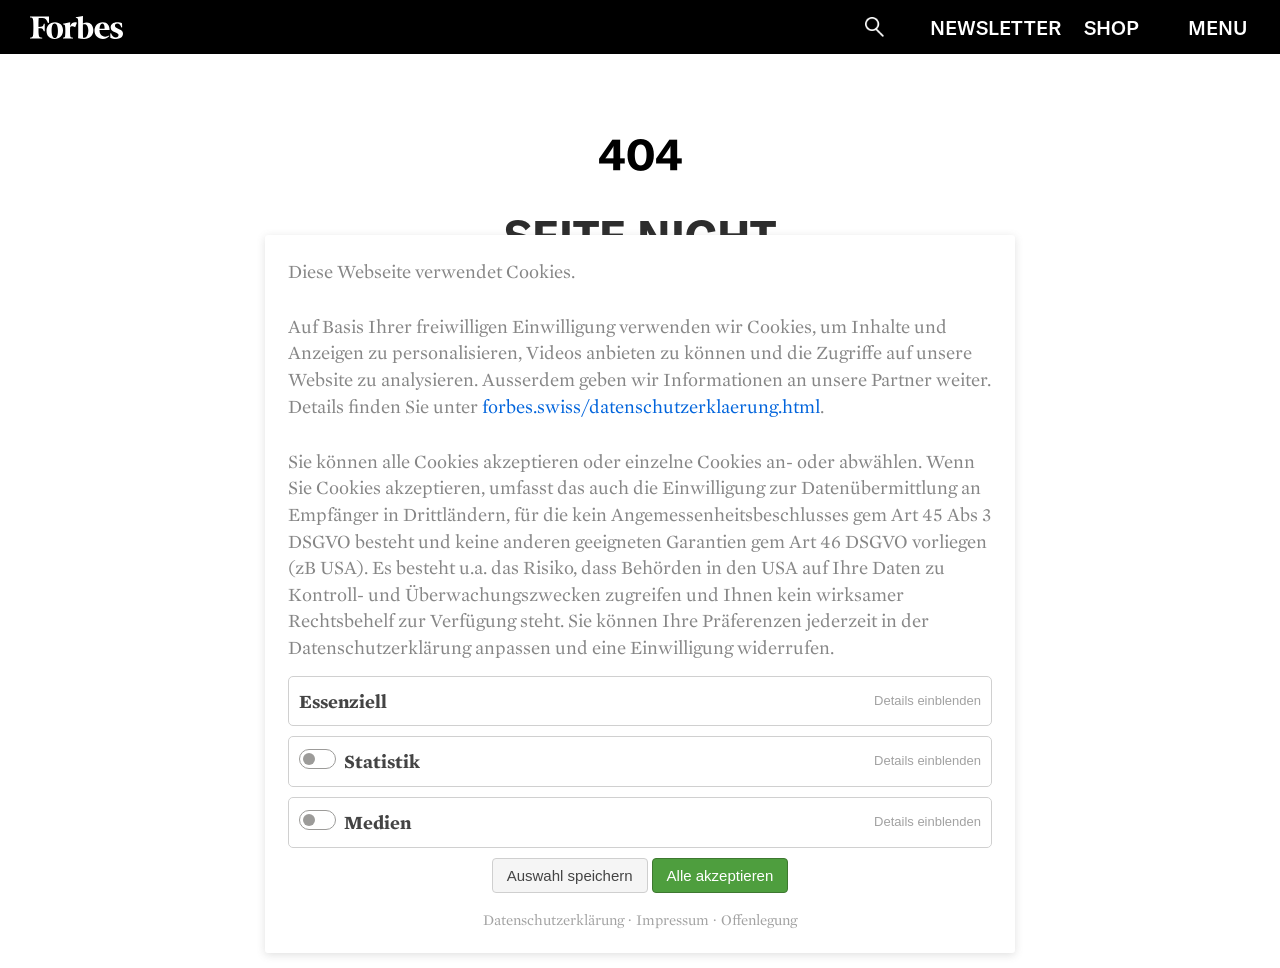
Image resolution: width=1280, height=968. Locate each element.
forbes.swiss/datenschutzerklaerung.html (651, 406)
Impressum (672, 920)
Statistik (382, 761)
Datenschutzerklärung (553, 920)
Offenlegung (759, 920)
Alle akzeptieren (720, 875)
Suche (874, 27)
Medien (377, 822)
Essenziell (343, 701)
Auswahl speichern (570, 875)
